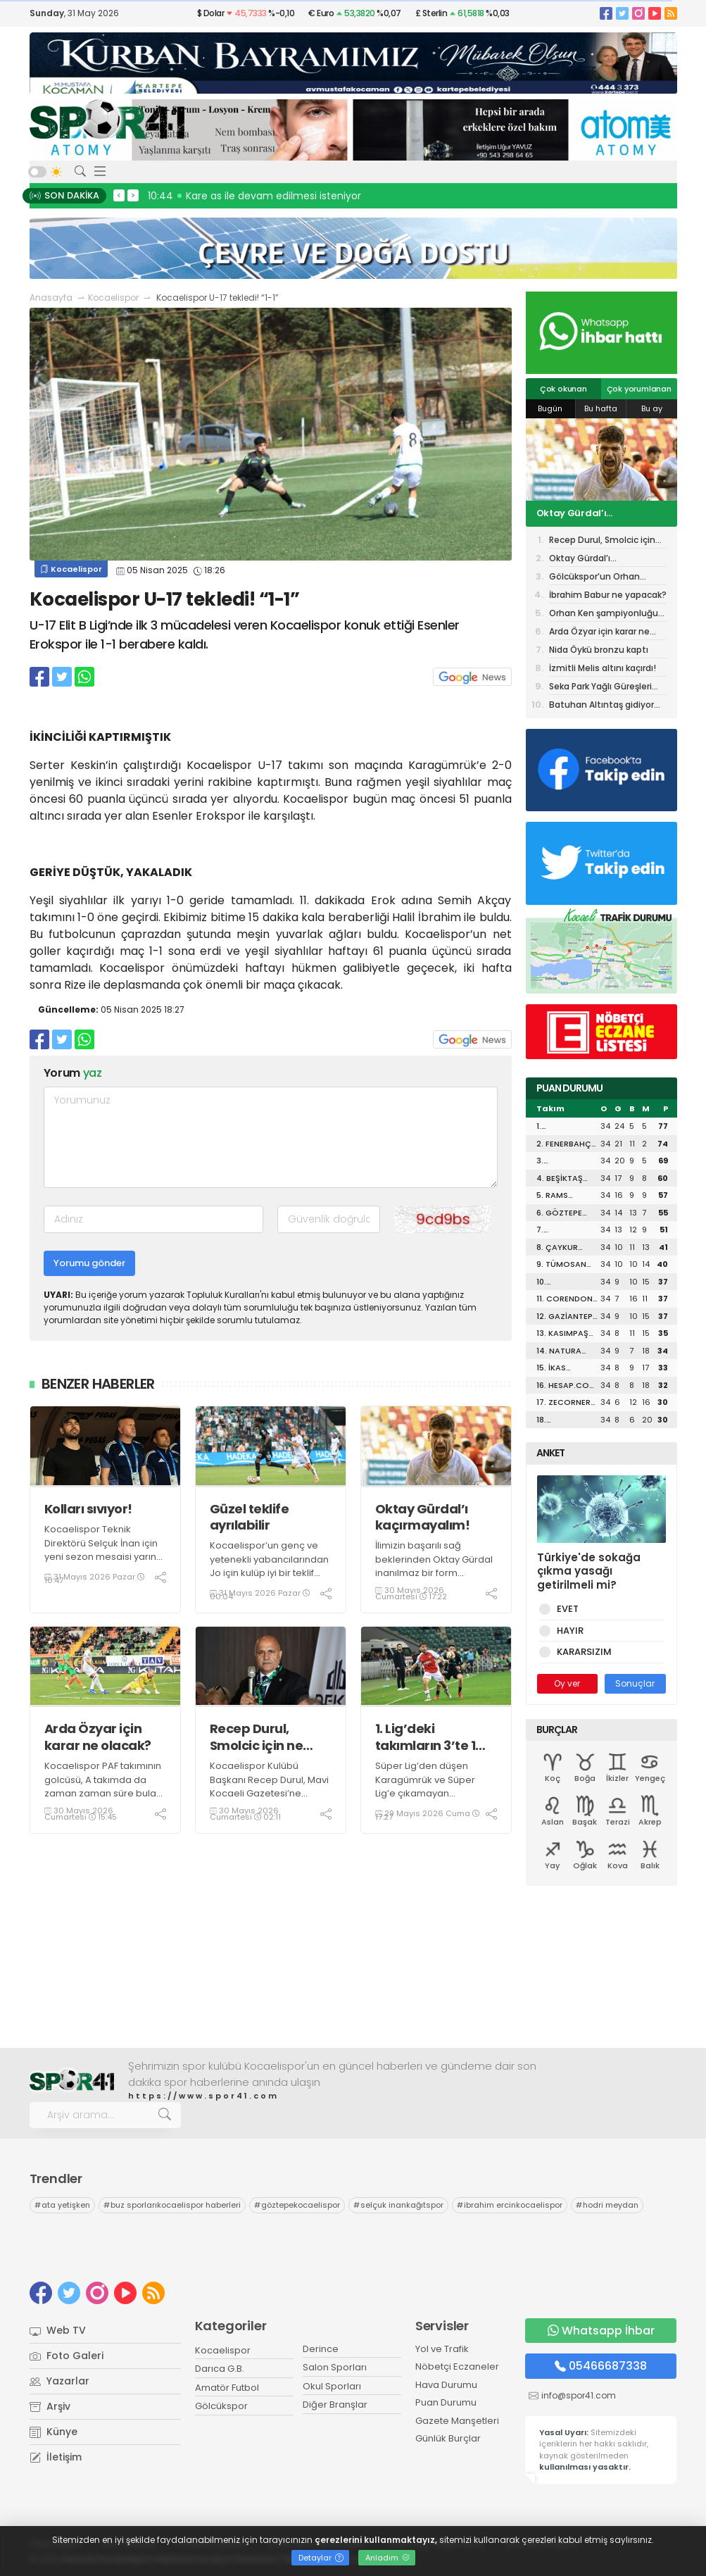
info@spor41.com (578, 2395)
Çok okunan (563, 388)
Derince (321, 2349)
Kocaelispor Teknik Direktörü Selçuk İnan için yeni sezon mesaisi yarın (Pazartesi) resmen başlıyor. (101, 1557)
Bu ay (651, 408)
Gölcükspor (221, 2406)
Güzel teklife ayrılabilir (249, 1517)
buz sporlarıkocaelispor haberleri (172, 2205)
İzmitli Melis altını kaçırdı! (602, 668)
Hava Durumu (446, 2384)
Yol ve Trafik (442, 2349)
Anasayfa (51, 298)
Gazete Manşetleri (457, 2420)
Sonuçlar (635, 1683)
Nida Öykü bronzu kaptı (598, 650)
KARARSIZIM (581, 1651)
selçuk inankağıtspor (398, 2205)
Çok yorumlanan (639, 388)
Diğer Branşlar (335, 2404)
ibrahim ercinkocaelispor (509, 2205)
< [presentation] (119, 195)
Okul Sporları (332, 2386)
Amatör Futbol (227, 2387)
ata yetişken (62, 2205)
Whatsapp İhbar (601, 2330)
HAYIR (567, 1630)
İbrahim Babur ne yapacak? (608, 595)
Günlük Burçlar (448, 2438)
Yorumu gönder (89, 1263)
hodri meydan (607, 2205)
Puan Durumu (446, 2402)
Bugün (550, 408)
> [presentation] (133, 195)
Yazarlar (59, 2381)
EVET (565, 1608)
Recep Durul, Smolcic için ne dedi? (256, 1736)
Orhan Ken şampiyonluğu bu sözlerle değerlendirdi (603, 614)
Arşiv (50, 2406)
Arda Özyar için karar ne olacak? (97, 1736)
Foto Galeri (66, 2356)
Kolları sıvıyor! (88, 1509)
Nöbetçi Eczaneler (457, 2366)
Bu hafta (600, 408)
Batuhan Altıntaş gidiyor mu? (601, 706)
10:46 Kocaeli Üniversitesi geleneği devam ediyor (271, 196)
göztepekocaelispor (297, 2205)
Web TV (58, 2330)
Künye (53, 2432)
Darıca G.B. (219, 2368)
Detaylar (320, 2557)
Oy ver (567, 1683)
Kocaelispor (113, 298)
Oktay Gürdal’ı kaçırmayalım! (422, 1517)
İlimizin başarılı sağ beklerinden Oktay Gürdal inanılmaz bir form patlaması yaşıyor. (434, 1566)
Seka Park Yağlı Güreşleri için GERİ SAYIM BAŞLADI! (600, 687)
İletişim (56, 2457)
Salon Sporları (335, 2367)
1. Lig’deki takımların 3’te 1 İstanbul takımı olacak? (425, 1736)
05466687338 (601, 2366)
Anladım (387, 2557)
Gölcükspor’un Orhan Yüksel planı (594, 577)
